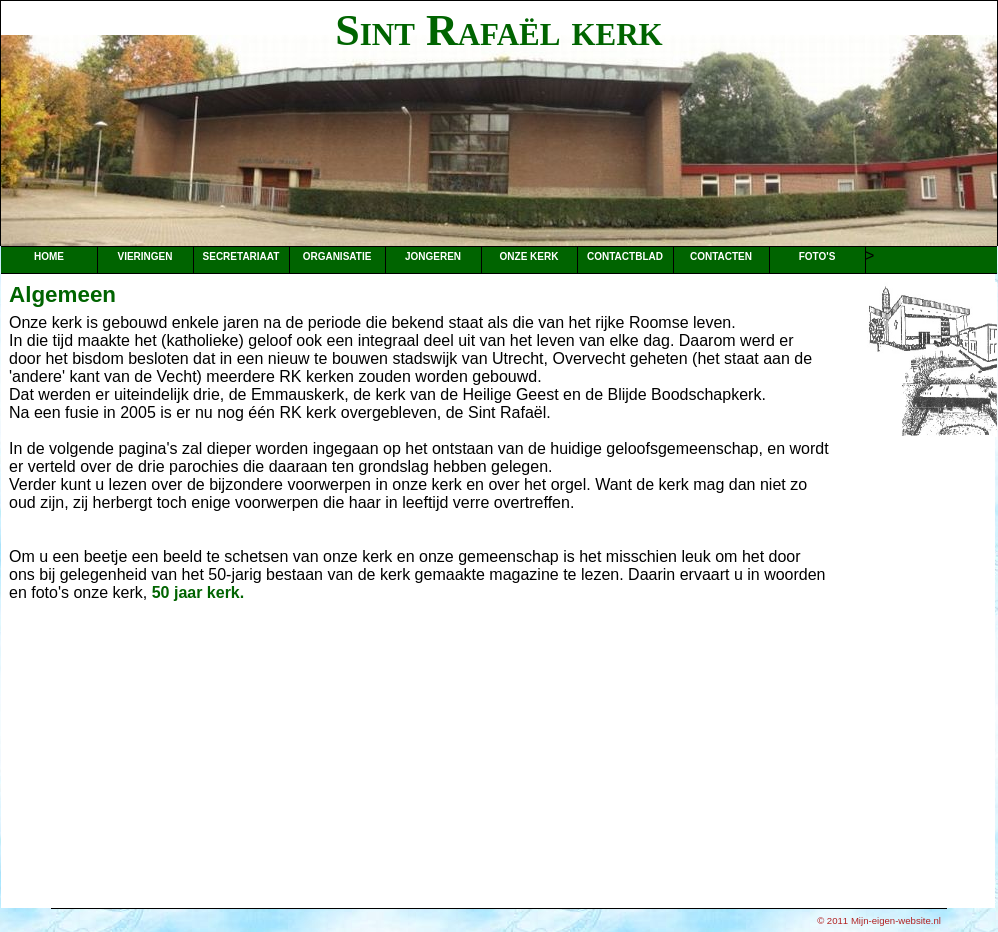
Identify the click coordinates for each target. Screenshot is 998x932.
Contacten (721, 256)
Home (49, 256)
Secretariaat (241, 256)
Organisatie (337, 256)
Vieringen (144, 256)
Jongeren (433, 256)
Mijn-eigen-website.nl (896, 920)
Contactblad (625, 256)
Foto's (817, 256)
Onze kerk (529, 256)
